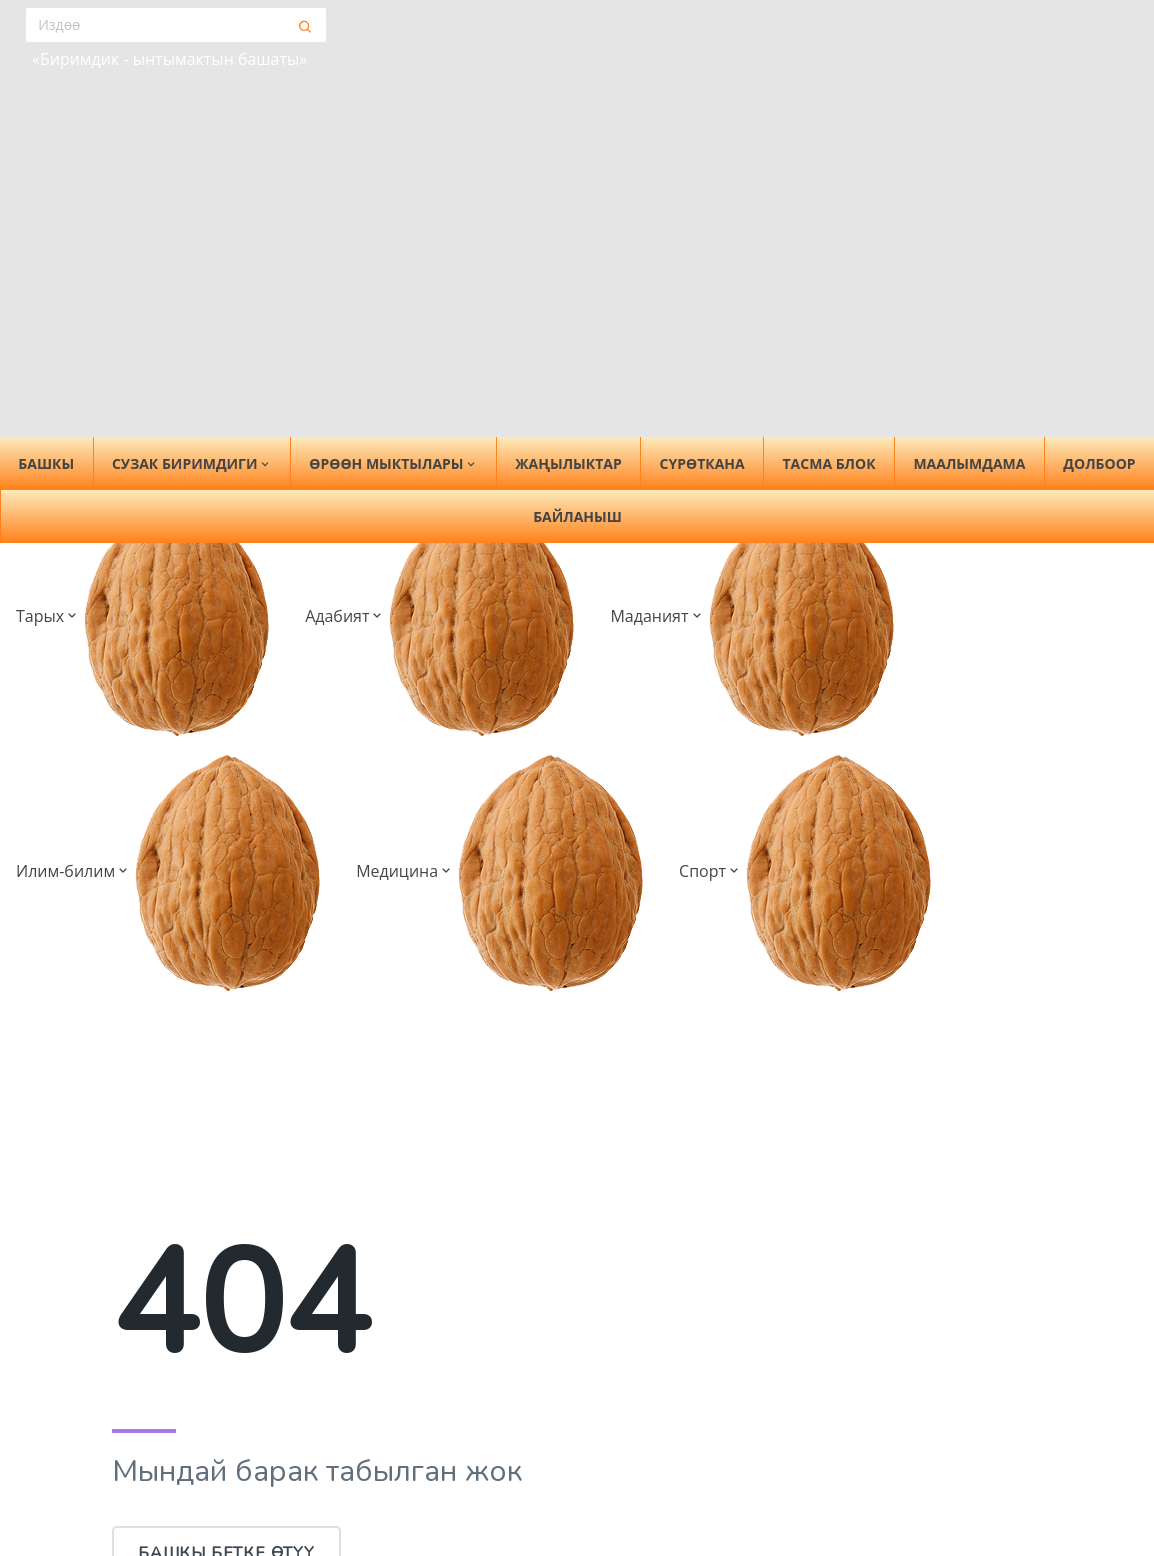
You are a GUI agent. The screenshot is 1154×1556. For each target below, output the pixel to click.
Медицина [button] (572, 65)
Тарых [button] (63, 65)
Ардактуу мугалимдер (921, 1462)
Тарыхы (143, 1471)
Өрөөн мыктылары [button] (393, 463)
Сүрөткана (702, 463)
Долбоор (1099, 463)
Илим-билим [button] (429, 65)
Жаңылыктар (568, 463)
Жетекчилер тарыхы (675, 1494)
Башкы (140, 1383)
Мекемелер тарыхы (671, 1526)
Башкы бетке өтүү (226, 1043)
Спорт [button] (684, 65)
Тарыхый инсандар (670, 1462)
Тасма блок (829, 463)
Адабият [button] (168, 65)
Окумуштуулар (892, 1430)
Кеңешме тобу (170, 1503)
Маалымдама (969, 463)
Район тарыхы (650, 1430)
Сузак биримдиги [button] (192, 463)
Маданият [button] (288, 65)
